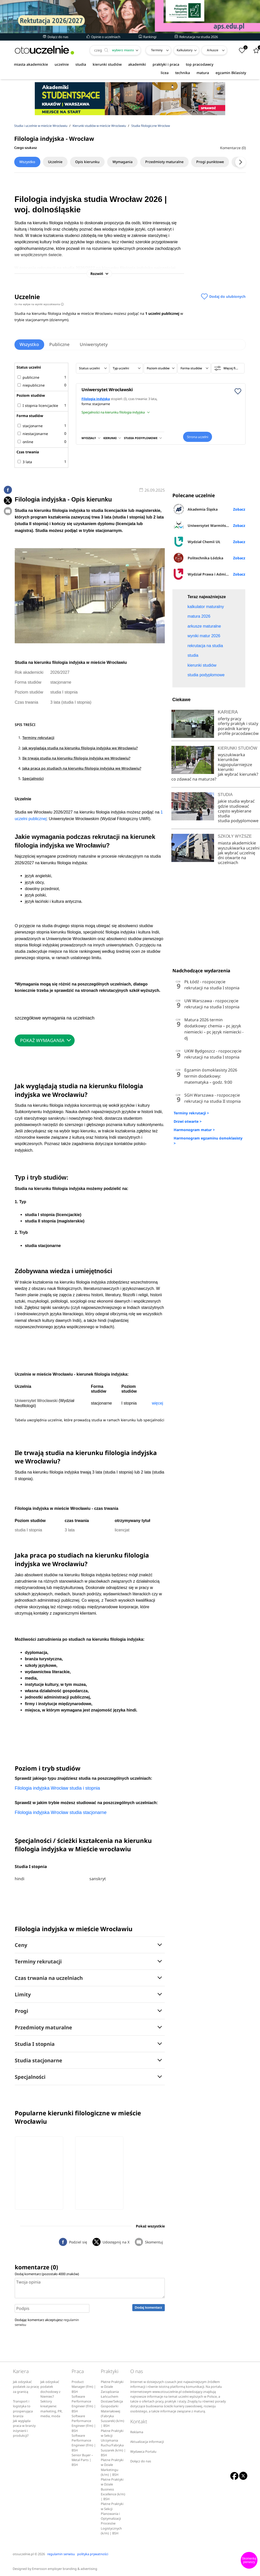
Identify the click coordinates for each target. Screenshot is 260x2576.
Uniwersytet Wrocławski (107, 390)
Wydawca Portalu (143, 2450)
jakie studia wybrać (237, 801)
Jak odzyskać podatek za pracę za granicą (26, 2385)
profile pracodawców (238, 734)
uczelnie (62, 64)
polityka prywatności (92, 2552)
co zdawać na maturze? (193, 779)
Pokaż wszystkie (150, 2224)
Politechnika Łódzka (197, 558)
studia (80, 64)
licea (165, 72)
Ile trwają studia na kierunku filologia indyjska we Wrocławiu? (76, 758)
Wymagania (131, 161)
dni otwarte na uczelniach (232, 860)
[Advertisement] (208, 923)
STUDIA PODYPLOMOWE (140, 438)
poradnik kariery (234, 729)
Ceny (21, 1943)
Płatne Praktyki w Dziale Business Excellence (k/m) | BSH (113, 2487)
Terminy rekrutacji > (191, 1113)
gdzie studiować (233, 806)
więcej (157, 1404)
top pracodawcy (199, 64)
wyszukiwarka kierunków (231, 757)
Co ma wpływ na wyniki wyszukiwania (39, 304)
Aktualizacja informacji (147, 2440)
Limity (23, 1992)
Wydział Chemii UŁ (196, 542)
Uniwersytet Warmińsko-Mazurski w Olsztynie (208, 526)
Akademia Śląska (195, 509)
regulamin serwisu (61, 2552)
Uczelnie (59, 161)
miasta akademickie (31, 64)
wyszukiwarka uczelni (238, 848)
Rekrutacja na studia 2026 (196, 36)
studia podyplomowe (238, 821)
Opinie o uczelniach (103, 36)
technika (182, 72)
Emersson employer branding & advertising (64, 2567)
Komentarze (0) (233, 147)
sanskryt (97, 1878)
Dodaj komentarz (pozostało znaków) (47, 2272)
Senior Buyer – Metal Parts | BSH (82, 2458)
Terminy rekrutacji (38, 738)
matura (203, 72)
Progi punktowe (224, 161)
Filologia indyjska (96, 399)
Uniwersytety (102, 345)
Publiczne (64, 345)
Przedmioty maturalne (175, 161)
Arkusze (212, 50)
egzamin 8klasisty (231, 72)
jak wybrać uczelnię (236, 853)
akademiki (137, 64)
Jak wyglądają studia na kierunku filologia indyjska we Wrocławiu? (80, 748)
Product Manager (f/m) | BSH (84, 2385)
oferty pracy (229, 719)
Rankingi (147, 36)
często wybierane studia (234, 814)
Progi (21, 2009)
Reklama (136, 2430)
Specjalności (33, 778)
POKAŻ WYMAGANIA (42, 1041)
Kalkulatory (184, 50)
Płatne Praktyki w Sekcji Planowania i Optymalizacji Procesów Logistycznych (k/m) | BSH (112, 2517)
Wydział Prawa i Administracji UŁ (208, 574)
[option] (45, 2171)
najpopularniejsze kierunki (235, 767)
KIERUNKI (110, 438)
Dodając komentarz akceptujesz (47, 2320)
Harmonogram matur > (194, 1130)
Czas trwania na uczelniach (49, 1976)
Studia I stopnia (35, 2042)
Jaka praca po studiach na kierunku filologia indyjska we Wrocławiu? (81, 768)
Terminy (156, 50)
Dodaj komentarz (148, 2306)
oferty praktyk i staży (238, 724)
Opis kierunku (94, 161)
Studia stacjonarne (38, 2058)
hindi (19, 1878)
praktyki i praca (166, 64)
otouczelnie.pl (23, 2552)
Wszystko (29, 161)
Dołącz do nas (55, 36)
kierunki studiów (107, 64)
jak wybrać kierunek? (238, 774)
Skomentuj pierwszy (249, 2560)
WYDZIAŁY (89, 438)
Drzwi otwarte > (188, 1121)
